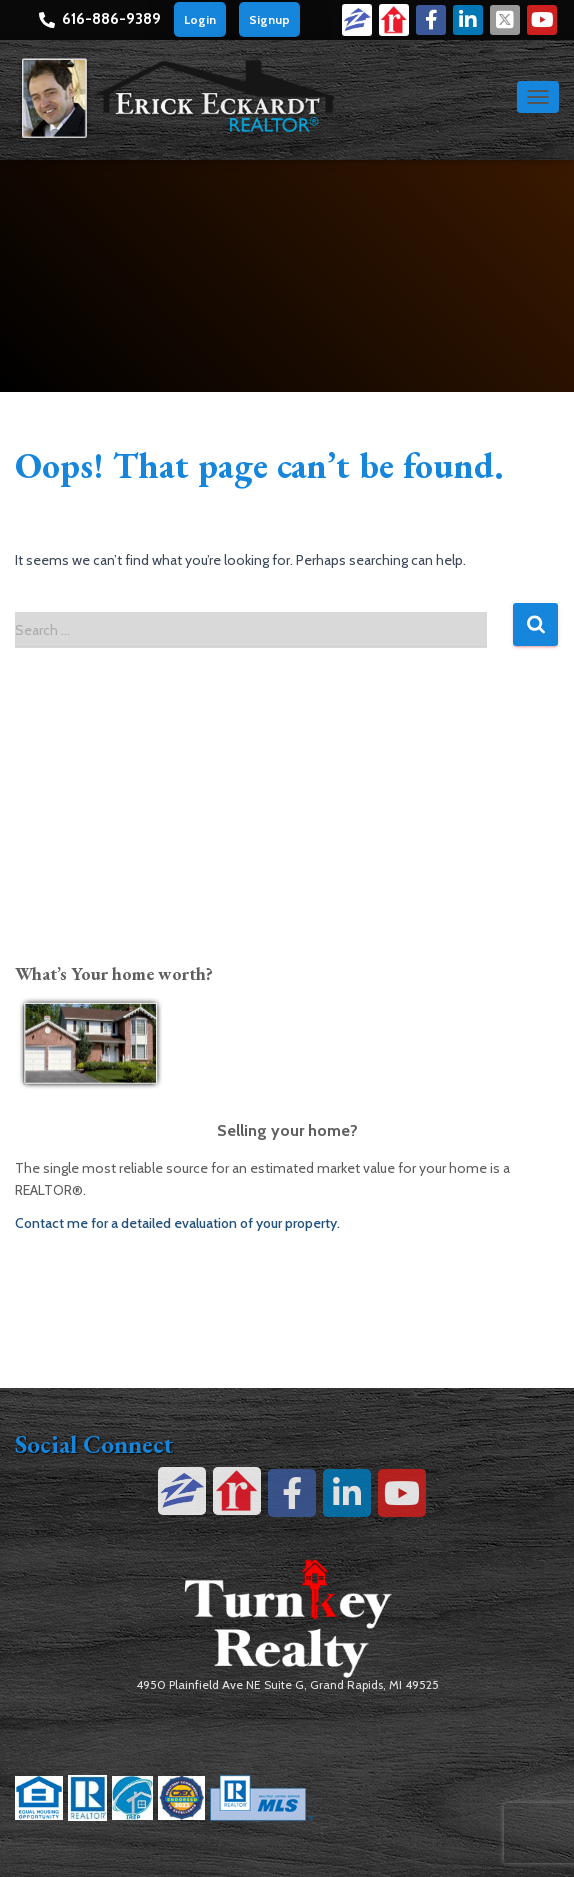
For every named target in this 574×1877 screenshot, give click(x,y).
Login (200, 19)
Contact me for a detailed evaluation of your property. (177, 1223)
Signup (269, 19)
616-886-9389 (111, 19)
